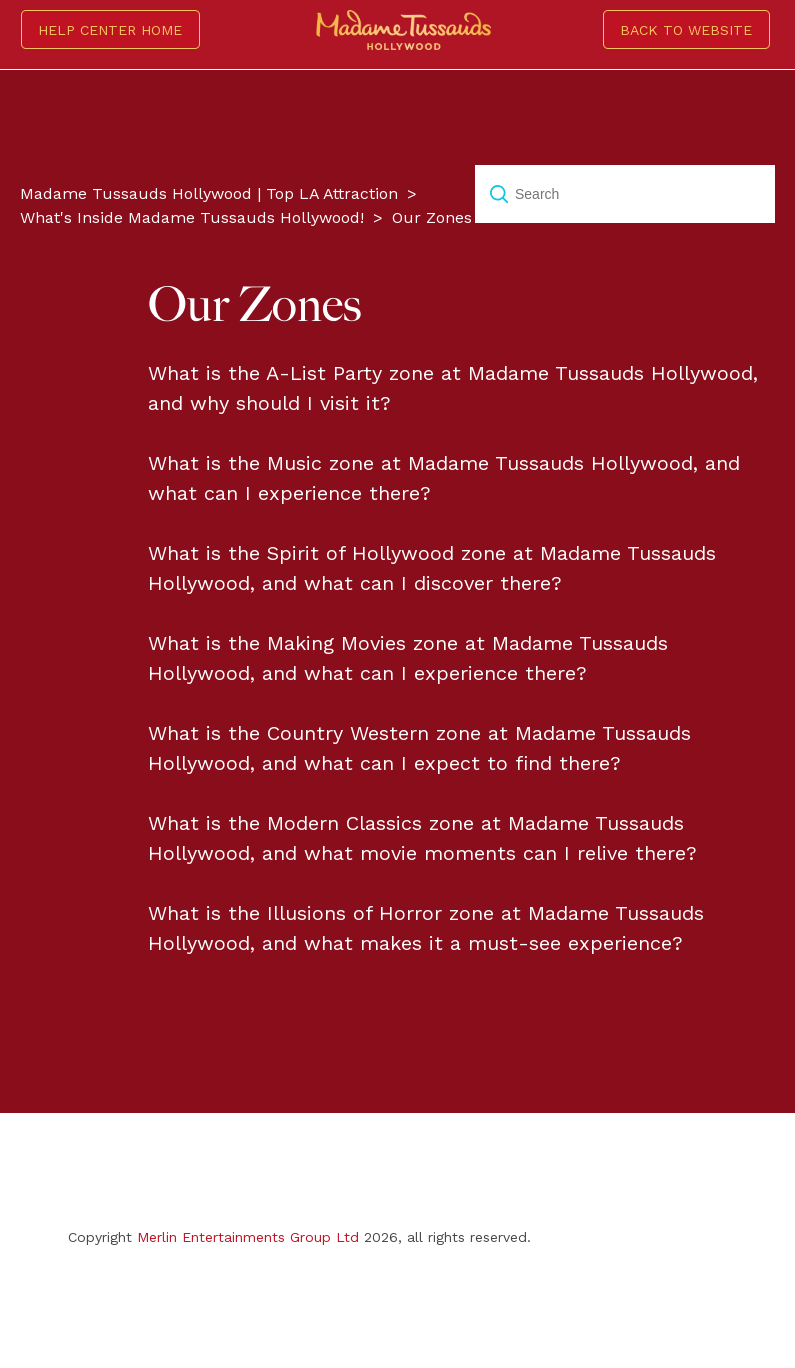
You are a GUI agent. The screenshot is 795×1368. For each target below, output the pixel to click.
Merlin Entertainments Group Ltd (248, 1237)
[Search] (625, 194)
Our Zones (432, 217)
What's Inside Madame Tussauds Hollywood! (192, 217)
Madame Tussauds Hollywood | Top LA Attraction (209, 193)
